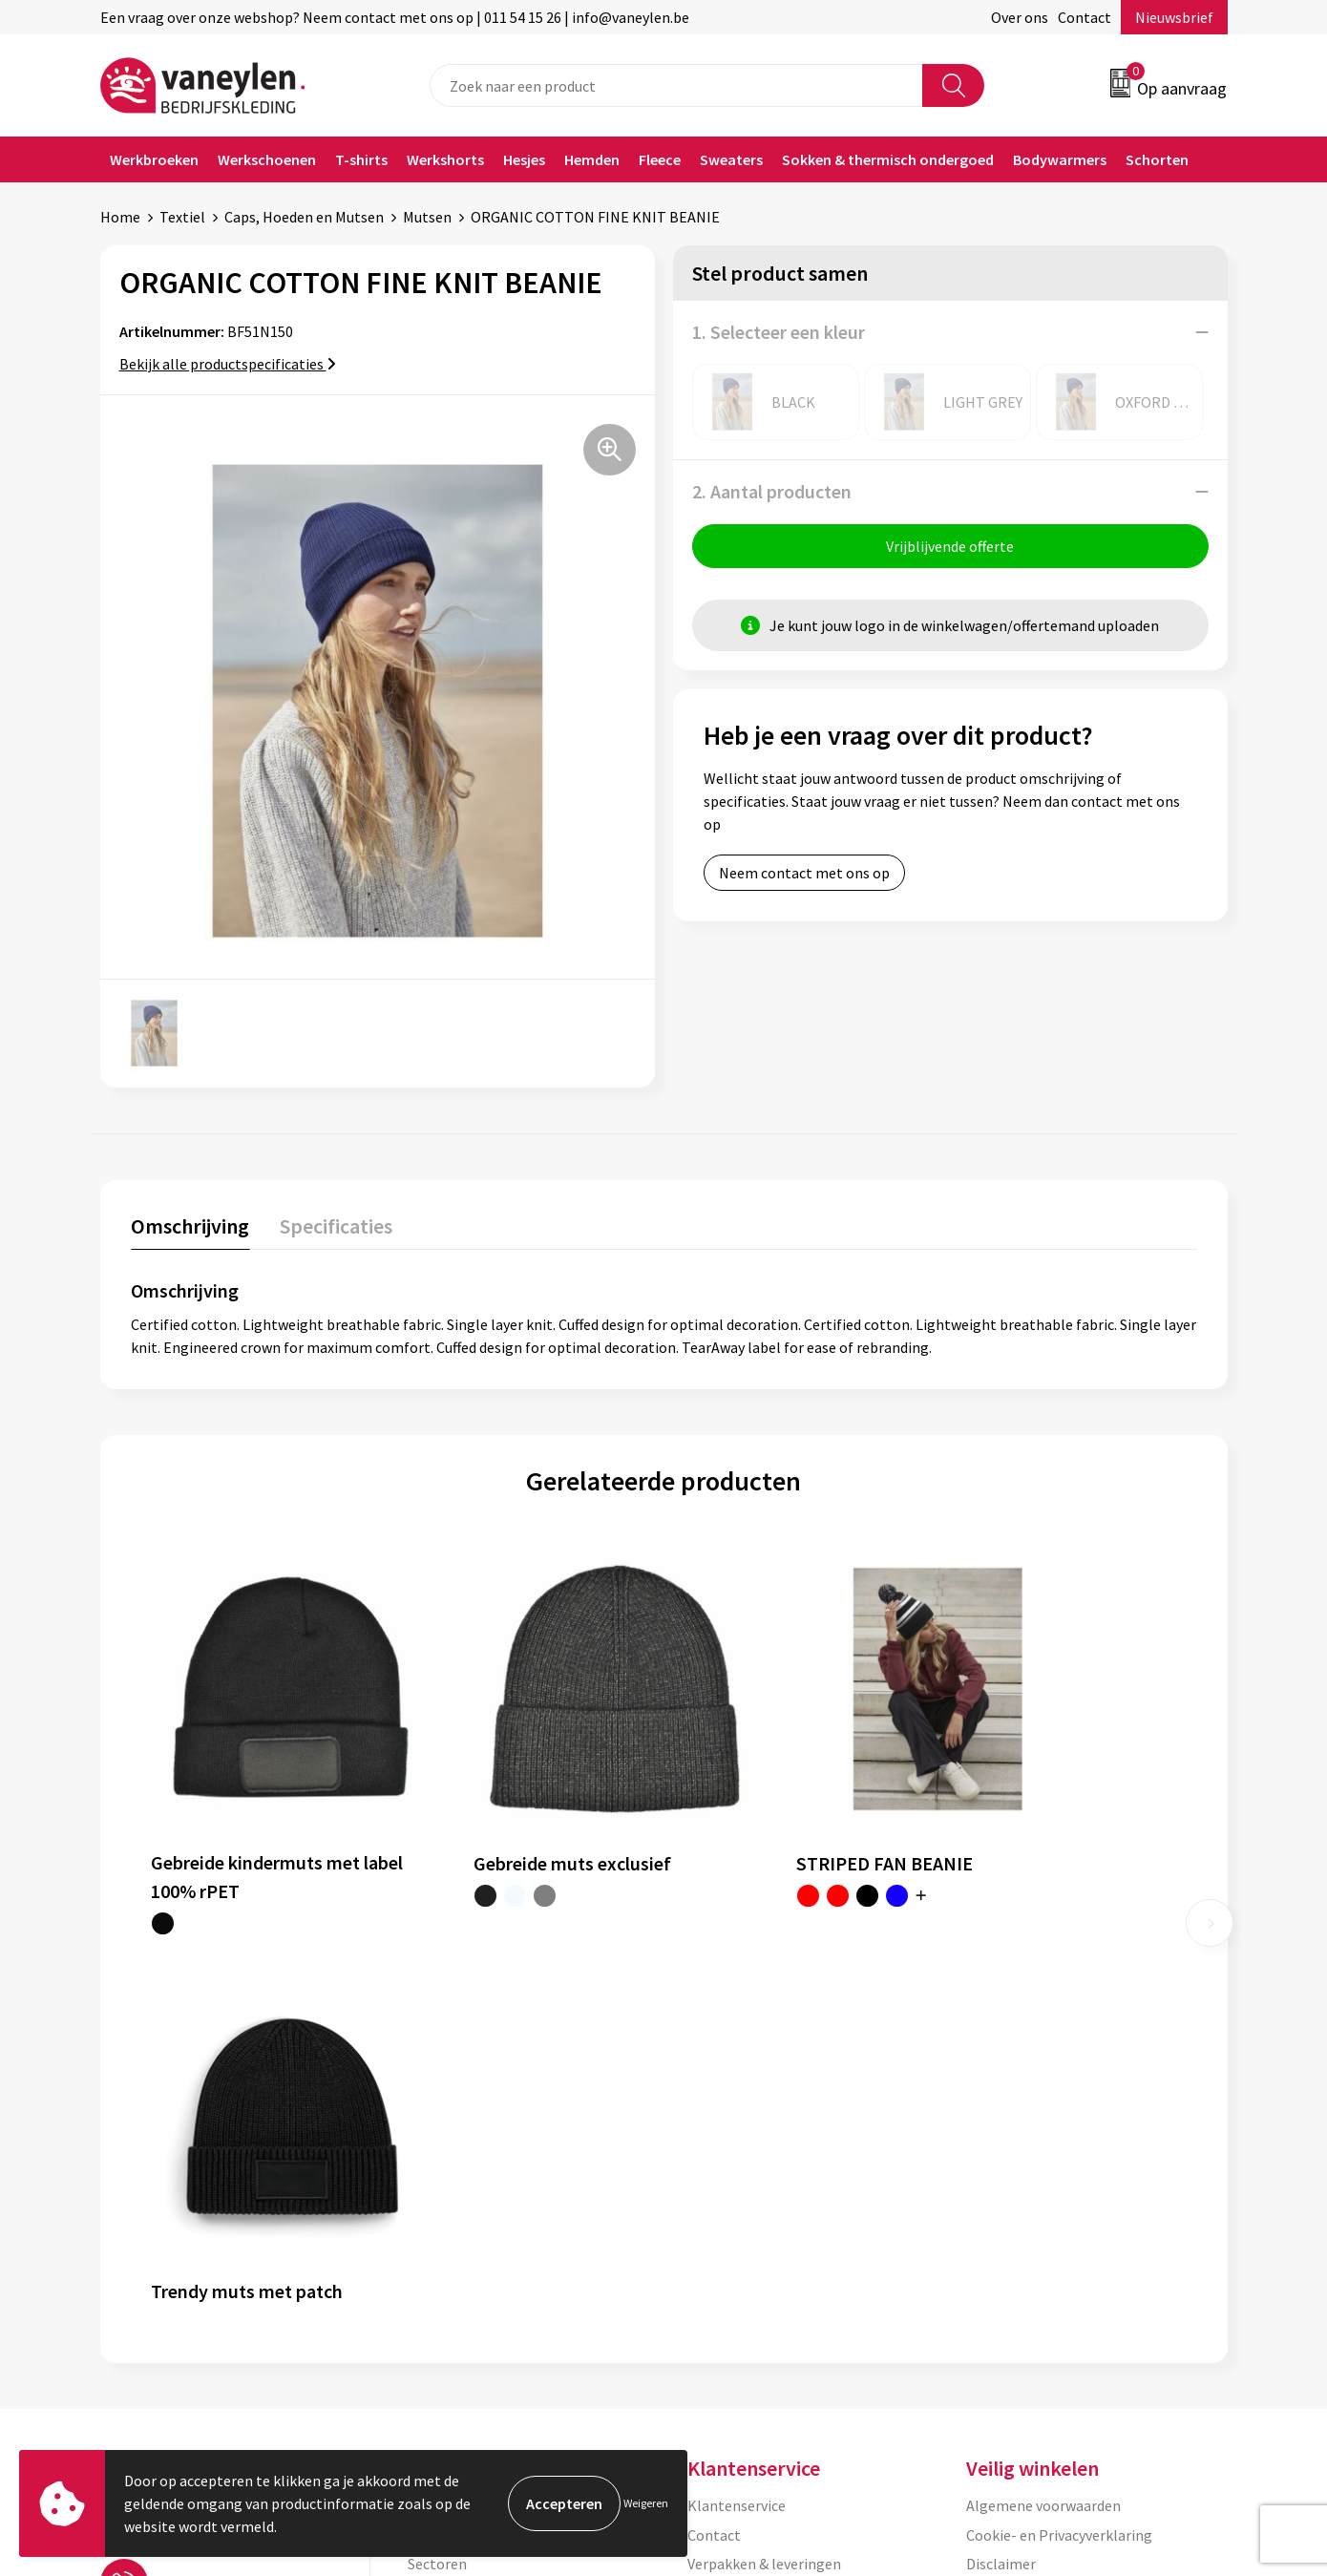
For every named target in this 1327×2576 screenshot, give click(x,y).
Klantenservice (736, 2070)
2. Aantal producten (772, 491)
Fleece (660, 159)
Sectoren (437, 2129)
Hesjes (524, 159)
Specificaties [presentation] (334, 1225)
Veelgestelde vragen (474, 2216)
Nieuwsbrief (1174, 17)
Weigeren (645, 2503)
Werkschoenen (267, 159)
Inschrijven (1153, 2390)
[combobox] (676, 85)
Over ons (1019, 17)
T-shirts (361, 159)
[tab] (190, 1229)
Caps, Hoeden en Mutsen (304, 216)
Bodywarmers (1059, 159)
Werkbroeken (154, 159)
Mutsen (427, 216)
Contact (1084, 17)
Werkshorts (445, 159)
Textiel (182, 216)
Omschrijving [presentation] (190, 1225)
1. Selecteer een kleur (778, 332)
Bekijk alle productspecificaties (227, 363)
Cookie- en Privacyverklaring (1059, 2099)
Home (120, 216)
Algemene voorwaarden (1043, 2070)
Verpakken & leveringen (764, 2129)
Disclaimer (1001, 2129)
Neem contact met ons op (804, 873)
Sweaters (731, 159)
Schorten (1157, 159)
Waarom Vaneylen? (470, 2157)
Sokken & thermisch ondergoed (888, 159)
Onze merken (451, 2099)
